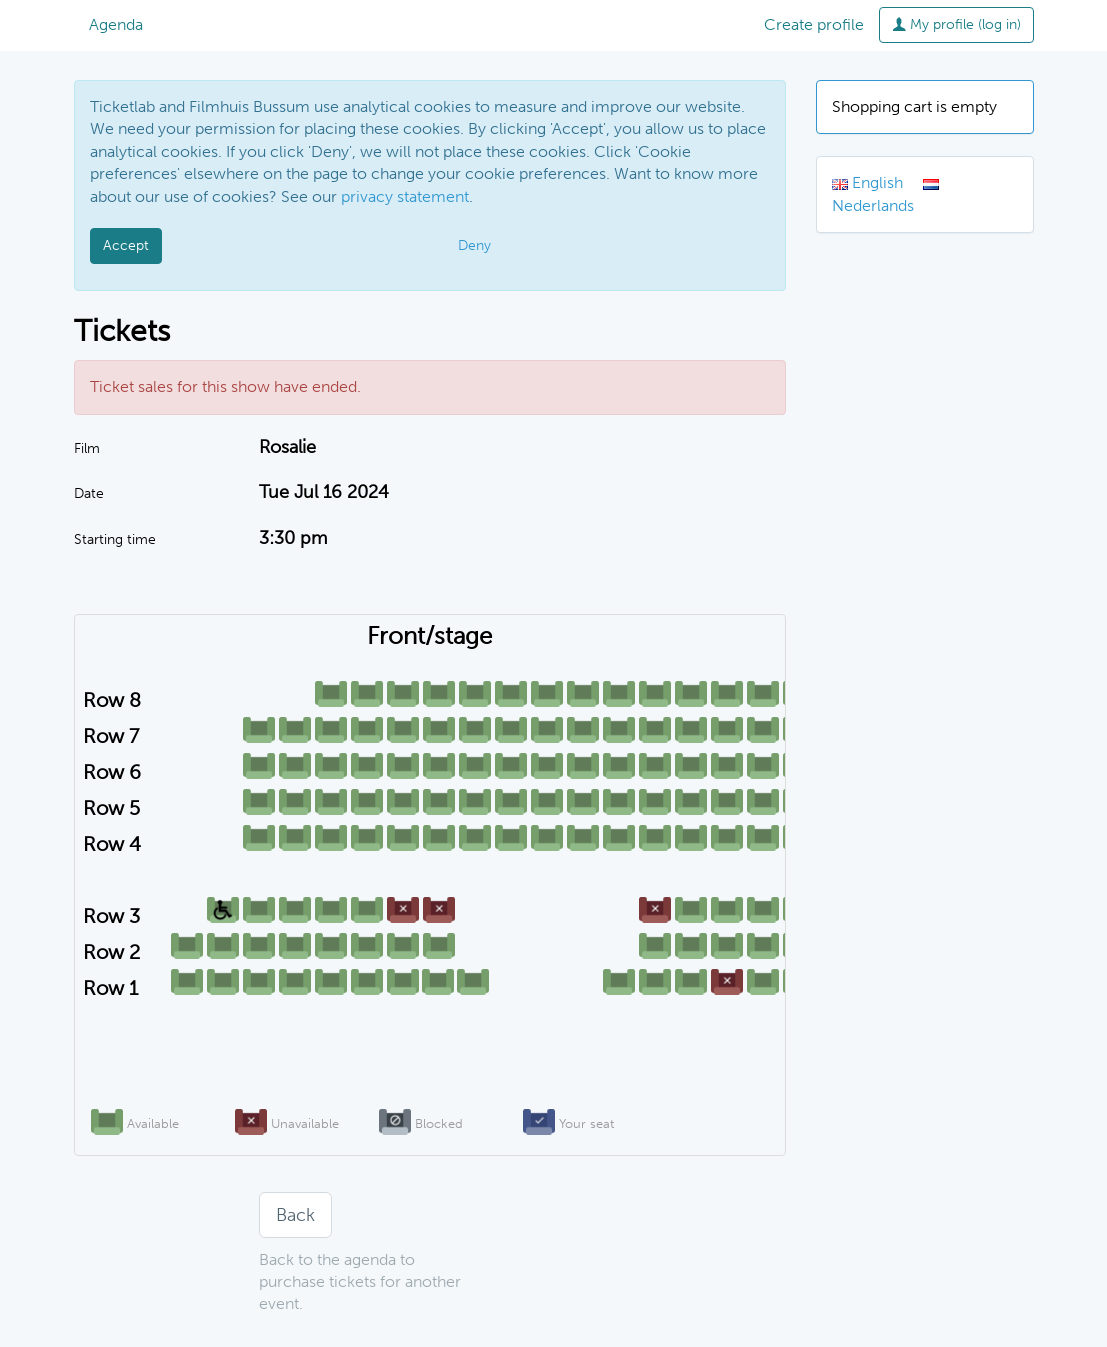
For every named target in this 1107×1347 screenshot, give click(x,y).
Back (295, 1215)
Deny (474, 245)
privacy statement (405, 196)
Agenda (116, 24)
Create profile (814, 24)
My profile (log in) (956, 24)
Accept (126, 245)
